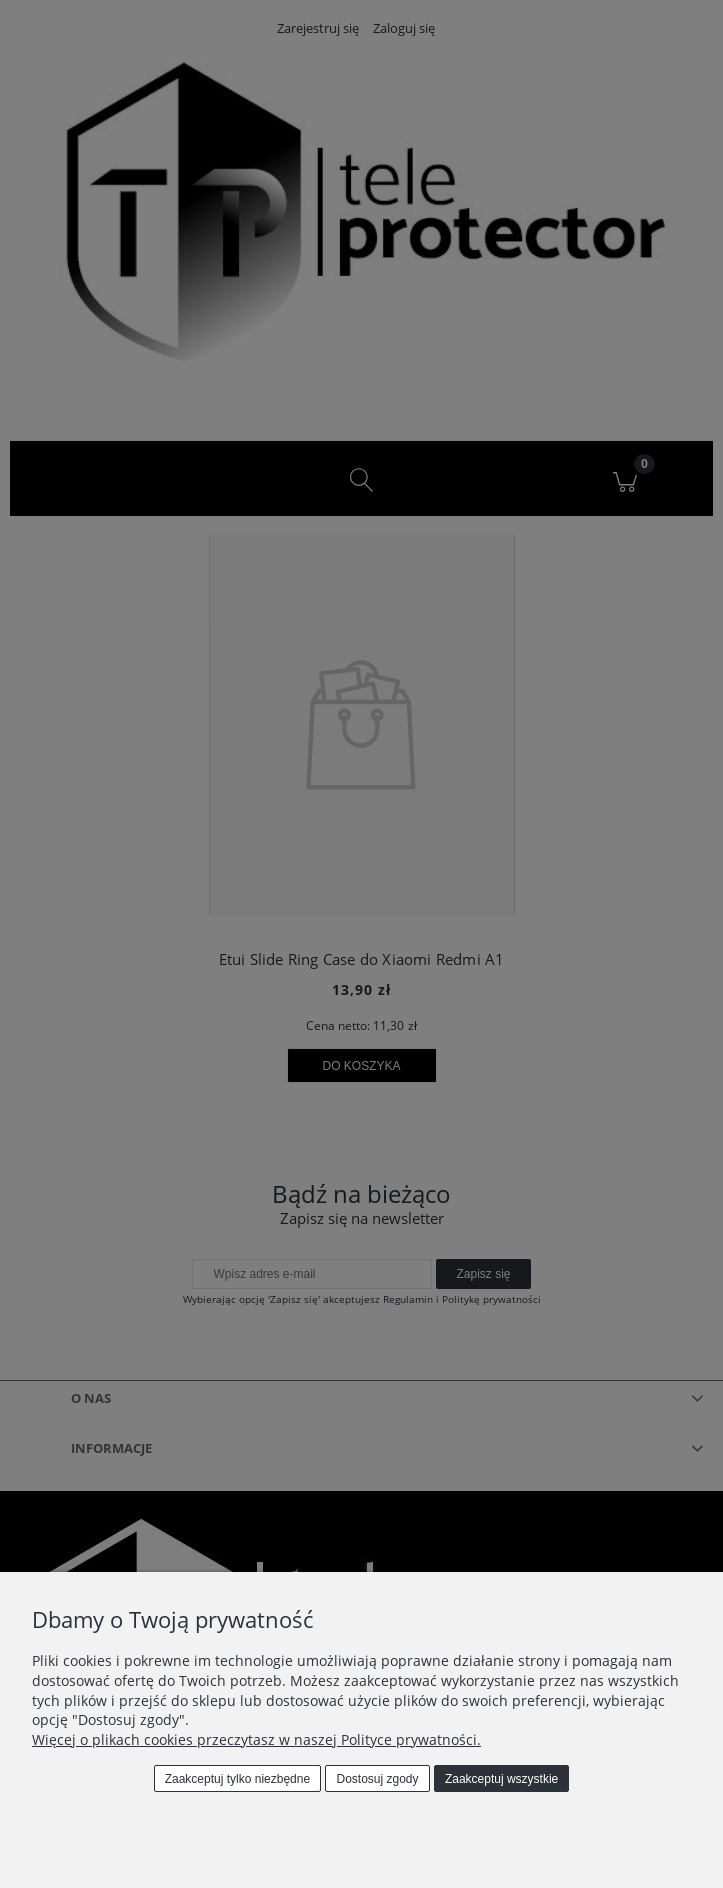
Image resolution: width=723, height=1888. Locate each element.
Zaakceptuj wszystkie (501, 1779)
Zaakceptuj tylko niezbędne (237, 1779)
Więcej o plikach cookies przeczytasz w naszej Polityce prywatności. (256, 1739)
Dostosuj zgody (378, 1779)
